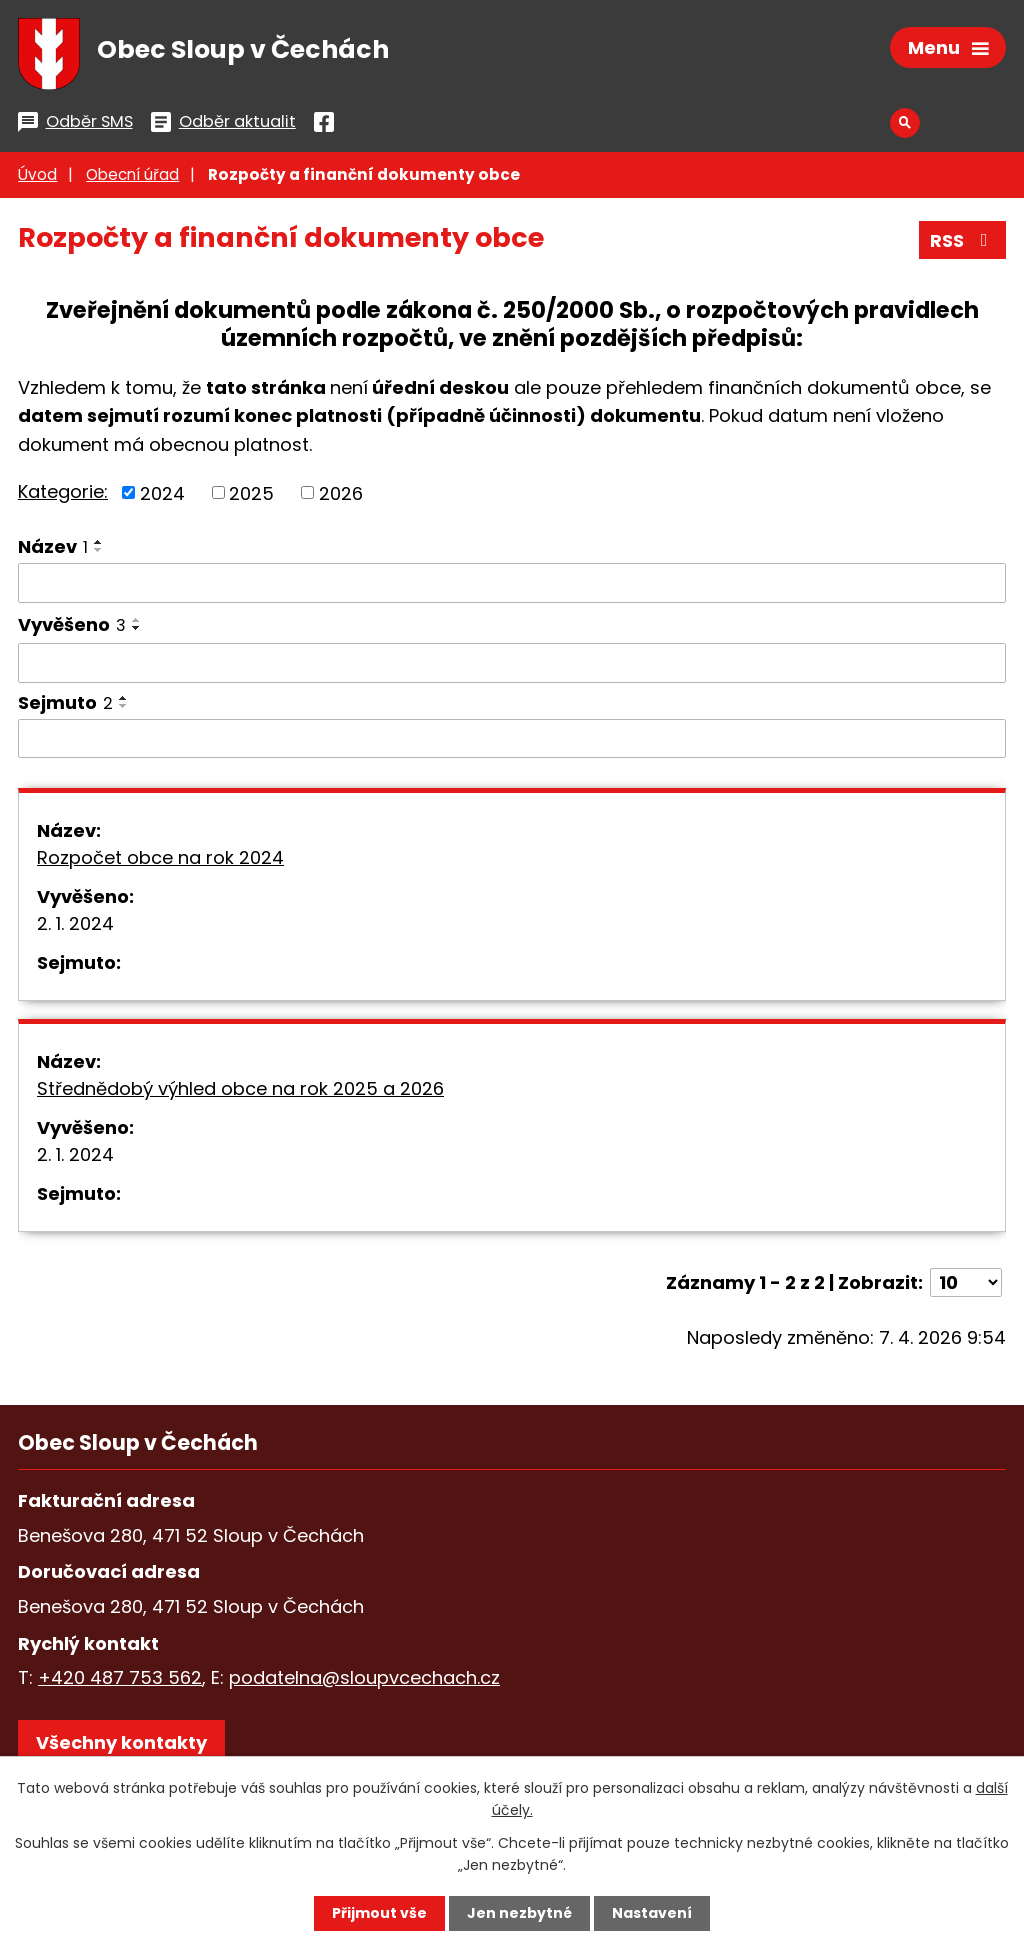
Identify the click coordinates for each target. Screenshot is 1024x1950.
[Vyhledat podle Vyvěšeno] (512, 663)
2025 (251, 492)
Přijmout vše (379, 1913)
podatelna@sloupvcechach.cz (364, 1677)
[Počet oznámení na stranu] (966, 1282)
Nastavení (652, 1913)
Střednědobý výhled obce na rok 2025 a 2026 (240, 1088)
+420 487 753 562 (120, 1677)
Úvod (37, 174)
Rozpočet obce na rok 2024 (160, 857)
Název (53, 546)
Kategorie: (63, 491)
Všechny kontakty (121, 1742)
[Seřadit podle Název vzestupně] (99, 542)
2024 (162, 492)
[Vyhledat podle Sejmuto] (512, 739)
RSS (963, 240)
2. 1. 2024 (75, 923)
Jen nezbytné (519, 1913)
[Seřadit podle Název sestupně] (99, 550)
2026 (341, 492)
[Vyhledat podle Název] (512, 583)
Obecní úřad (132, 174)
